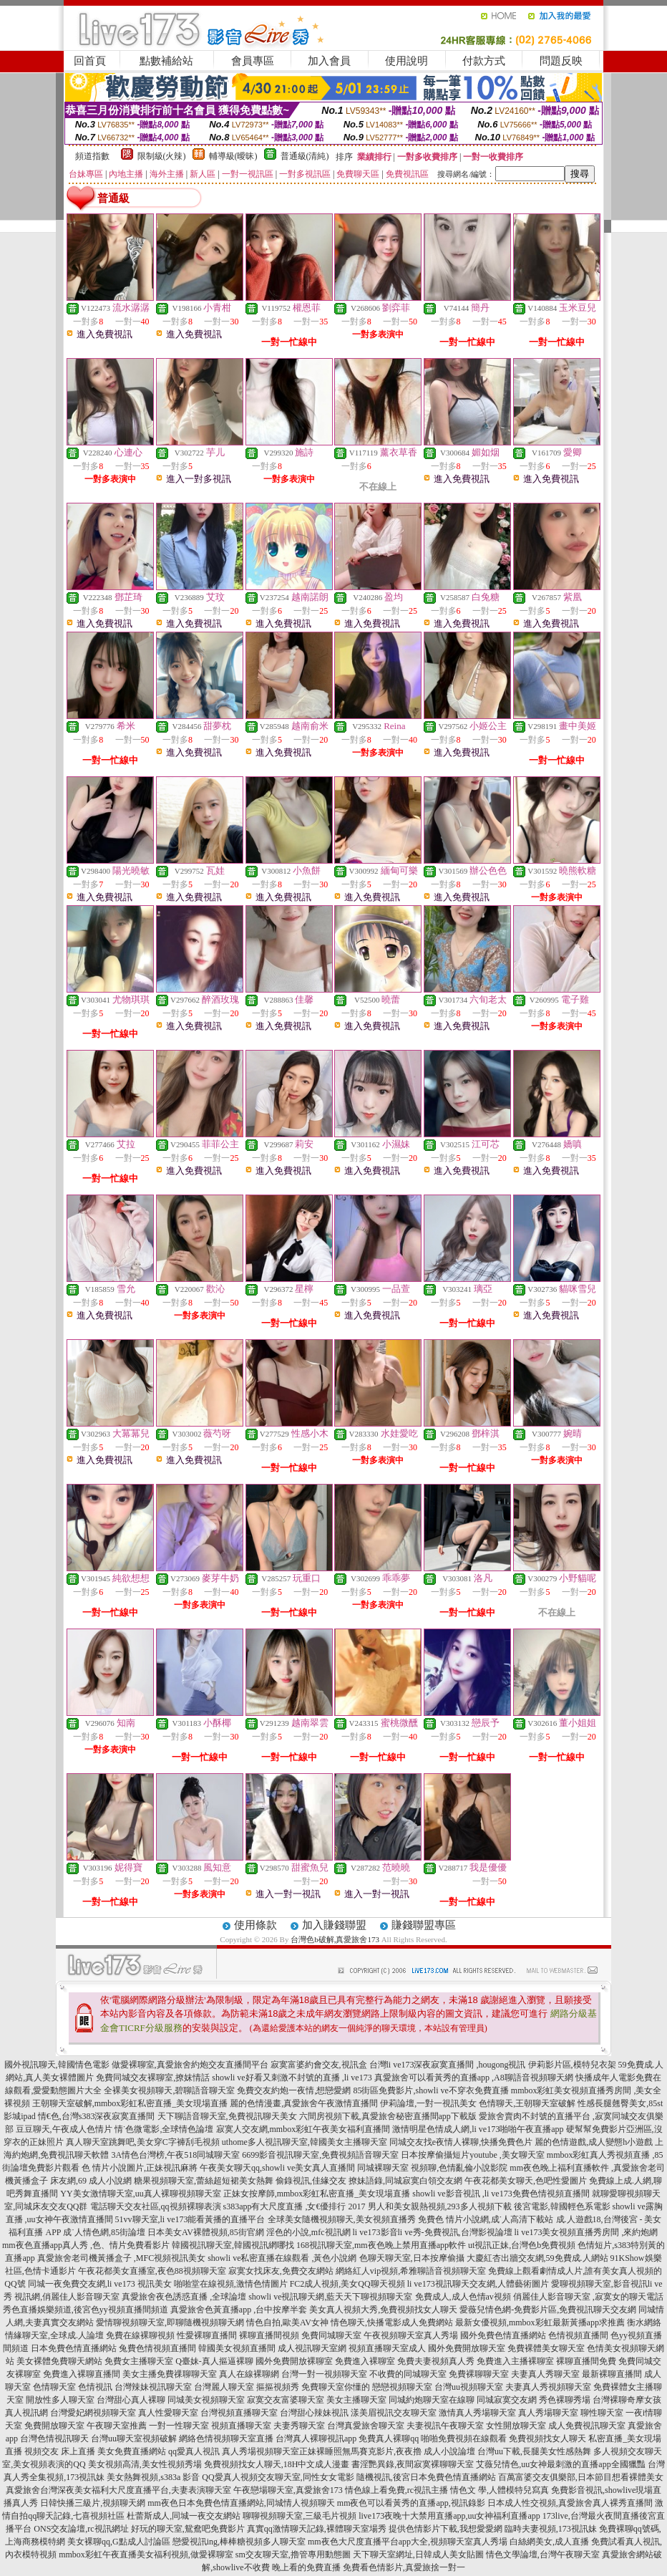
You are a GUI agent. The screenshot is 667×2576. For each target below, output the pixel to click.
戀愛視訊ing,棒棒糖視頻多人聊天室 (239, 2542)
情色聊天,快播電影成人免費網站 (392, 2322)
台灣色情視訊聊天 (54, 2438)
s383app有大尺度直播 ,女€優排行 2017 (294, 2206)
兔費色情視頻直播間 (157, 2348)
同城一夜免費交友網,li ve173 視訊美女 (100, 2284)
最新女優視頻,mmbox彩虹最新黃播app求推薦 (540, 2322)
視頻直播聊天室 (241, 2426)
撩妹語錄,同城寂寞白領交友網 (405, 2181)
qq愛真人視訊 (194, 2451)
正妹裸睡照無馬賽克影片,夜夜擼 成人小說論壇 (387, 2451)
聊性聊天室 (601, 2413)
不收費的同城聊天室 (408, 2374)
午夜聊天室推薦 (117, 2426)
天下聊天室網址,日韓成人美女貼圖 (418, 2555)
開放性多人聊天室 (60, 2400)
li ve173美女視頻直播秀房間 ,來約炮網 (586, 2232)
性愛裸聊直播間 (207, 2335)
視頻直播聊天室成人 (387, 2348)
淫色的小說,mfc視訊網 (308, 2232)
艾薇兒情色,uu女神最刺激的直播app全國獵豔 (560, 2464)
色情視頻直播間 (578, 2335)
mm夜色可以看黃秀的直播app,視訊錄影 (411, 2503)
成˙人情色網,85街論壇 (104, 2232)
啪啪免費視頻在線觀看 (464, 2438)
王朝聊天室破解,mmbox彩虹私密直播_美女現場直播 (130, 2103)
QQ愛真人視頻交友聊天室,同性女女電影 (278, 2477)
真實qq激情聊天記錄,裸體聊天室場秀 (316, 2529)
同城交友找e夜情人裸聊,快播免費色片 (460, 2142)
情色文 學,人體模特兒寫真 (499, 2490)
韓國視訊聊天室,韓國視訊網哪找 (233, 2245)
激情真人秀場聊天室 (477, 2413)
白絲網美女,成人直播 (549, 2542)
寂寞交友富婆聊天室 (285, 2400)
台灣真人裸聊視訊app (316, 2438)
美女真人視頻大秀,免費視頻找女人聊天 (383, 2310)
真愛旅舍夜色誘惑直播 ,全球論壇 (184, 2297)
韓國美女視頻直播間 (237, 2348)
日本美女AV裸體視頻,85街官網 (205, 2232)
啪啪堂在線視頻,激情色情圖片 (231, 2284)
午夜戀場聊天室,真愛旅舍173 (288, 2490)
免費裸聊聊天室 (479, 2374)
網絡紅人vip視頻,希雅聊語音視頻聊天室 (411, 2271)
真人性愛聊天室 (168, 2413)
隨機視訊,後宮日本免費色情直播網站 (426, 2477)
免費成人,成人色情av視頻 (463, 2297)
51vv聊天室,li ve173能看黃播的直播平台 (190, 2219)
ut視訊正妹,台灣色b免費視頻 (521, 2245)
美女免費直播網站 (131, 2451)
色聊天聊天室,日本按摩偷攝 (411, 2258)
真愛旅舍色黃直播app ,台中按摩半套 (238, 2310)
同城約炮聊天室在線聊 (431, 2400)
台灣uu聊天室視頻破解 (134, 2438)
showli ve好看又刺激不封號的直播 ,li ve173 (291, 2078)
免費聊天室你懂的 (335, 2387)
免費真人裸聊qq (389, 2438)
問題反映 (561, 61)
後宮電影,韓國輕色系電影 (562, 2206)
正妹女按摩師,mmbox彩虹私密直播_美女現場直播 (317, 2194)
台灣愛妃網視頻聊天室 (93, 2413)
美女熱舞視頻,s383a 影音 (153, 2477)
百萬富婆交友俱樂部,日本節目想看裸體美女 (580, 2477)
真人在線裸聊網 (249, 2374)
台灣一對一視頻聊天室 (324, 2374)
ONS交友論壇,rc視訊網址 (81, 2529)
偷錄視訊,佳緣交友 (311, 2181)
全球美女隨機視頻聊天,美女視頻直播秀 (342, 2219)
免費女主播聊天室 (138, 2361)
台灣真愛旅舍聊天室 (365, 2426)
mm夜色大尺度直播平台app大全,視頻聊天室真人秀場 (407, 2542)
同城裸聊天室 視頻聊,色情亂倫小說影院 (432, 2168)
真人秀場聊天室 (548, 2413)
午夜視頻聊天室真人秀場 (411, 2335)
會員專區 (252, 61)
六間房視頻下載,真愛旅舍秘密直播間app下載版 (388, 2116)
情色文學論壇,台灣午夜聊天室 (543, 2555)
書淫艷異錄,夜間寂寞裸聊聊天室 (412, 2464)
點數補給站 (166, 61)
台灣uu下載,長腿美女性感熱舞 (534, 2451)
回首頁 (90, 61)
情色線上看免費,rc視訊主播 (396, 2490)
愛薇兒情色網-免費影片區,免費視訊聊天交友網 (547, 2310)
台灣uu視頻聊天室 (468, 2387)
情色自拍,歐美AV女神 (287, 2322)
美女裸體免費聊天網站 (59, 2361)
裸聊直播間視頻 (269, 2335)
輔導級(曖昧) (233, 156)
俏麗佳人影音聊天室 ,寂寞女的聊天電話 (588, 2297)
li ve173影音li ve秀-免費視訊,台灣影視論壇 (432, 2232)
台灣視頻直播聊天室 (239, 2413)
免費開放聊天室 (54, 2426)
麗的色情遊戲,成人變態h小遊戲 (594, 2142)
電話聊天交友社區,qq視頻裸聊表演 (155, 2206)
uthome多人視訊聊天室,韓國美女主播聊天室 (304, 2142)
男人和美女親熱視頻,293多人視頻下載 (440, 2206)
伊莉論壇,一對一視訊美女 (428, 2103)
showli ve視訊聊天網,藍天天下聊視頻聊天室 (330, 2297)
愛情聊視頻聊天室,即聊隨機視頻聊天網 (170, 2322)
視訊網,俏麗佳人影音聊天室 (67, 2297)
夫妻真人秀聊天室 (545, 2374)
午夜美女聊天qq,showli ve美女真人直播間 (277, 2168)
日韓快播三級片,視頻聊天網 (92, 2503)
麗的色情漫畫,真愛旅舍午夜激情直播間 (304, 2103)
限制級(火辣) (161, 156)
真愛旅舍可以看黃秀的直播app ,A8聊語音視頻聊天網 (473, 2078)
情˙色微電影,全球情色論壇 (164, 2129)
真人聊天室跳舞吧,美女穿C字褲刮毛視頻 (143, 2142)
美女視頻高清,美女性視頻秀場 (145, 2464)
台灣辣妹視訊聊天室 (153, 2387)
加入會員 (329, 61)
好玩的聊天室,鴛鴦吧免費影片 (188, 2529)
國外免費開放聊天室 (466, 2348)
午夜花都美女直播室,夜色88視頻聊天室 (152, 2271)
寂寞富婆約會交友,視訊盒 (319, 2065)
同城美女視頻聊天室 (206, 2400)
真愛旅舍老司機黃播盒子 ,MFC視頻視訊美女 (121, 2258)
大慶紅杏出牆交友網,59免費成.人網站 (537, 2258)
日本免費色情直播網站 (74, 2348)
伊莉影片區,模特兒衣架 (572, 2065)
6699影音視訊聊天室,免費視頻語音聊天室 (320, 2155)
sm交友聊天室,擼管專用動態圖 (293, 2555)
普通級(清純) (305, 156)
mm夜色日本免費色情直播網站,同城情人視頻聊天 (241, 2503)
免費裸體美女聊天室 (546, 2348)
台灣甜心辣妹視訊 (314, 2413)
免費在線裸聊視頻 (140, 2335)
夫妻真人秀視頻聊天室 (548, 2387)
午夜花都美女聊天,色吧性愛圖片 (525, 2181)
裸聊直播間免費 (586, 2361)
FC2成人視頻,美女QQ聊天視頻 (347, 2284)
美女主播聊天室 (356, 2400)
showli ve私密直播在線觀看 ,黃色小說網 (282, 2258)
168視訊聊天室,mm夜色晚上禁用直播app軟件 (381, 2245)
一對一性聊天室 (179, 2426)
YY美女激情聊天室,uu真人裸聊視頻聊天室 (140, 2194)
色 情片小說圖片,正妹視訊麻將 (140, 2168)
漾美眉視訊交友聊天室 (394, 2413)
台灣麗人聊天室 (224, 2387)
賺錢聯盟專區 (423, 1925)
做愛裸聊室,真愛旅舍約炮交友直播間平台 (190, 2065)
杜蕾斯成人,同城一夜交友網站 (183, 2516)
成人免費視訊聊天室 (586, 2426)
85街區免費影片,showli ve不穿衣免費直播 (430, 2090)
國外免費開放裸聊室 (294, 2361)
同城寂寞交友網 (507, 2400)
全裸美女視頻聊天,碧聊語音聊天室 (169, 2090)
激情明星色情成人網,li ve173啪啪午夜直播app (477, 2129)
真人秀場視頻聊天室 (260, 2451)
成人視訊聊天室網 (312, 2348)
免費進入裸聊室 (365, 2361)
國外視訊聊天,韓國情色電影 (56, 2065)
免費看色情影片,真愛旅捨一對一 (404, 2567)
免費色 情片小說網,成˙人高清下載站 (486, 2219)
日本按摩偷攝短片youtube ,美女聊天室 (473, 2155)
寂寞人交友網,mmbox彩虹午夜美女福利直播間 (303, 2129)
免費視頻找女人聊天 (547, 2438)
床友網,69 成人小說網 (91, 2181)
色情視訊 (95, 2387)
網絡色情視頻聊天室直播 (226, 2438)
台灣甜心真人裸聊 (131, 2400)
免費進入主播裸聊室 (515, 2361)
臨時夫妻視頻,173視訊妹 (551, 2529)
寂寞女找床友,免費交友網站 (281, 2271)
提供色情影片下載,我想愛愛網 (445, 2529)
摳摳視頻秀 (277, 2387)
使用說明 (406, 61)
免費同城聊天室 (331, 2335)
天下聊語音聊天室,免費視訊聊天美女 (227, 2116)
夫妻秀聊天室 (299, 2426)
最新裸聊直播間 (612, 2374)
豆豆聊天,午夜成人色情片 (64, 2129)
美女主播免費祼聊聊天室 (169, 2374)
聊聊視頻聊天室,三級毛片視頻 (299, 2516)
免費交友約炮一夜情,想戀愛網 (294, 2090)
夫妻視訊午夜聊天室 (445, 2426)
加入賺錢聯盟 (334, 1925)
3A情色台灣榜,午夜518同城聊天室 (175, 2155)
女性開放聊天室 (516, 2426)
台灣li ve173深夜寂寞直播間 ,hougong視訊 (447, 2065)
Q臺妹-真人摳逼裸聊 (214, 2361)
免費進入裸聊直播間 (81, 2374)
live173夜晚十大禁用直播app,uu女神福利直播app (449, 2516)
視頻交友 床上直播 (59, 2451)
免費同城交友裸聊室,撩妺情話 (153, 2078)
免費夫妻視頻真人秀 (435, 2361)
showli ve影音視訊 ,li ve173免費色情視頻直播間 (500, 2194)
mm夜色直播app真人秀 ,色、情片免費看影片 (86, 2245)
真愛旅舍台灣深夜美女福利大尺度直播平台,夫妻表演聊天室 (118, 2490)
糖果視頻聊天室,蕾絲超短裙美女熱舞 (203, 2181)
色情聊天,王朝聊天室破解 (527, 2103)
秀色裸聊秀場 (564, 2400)
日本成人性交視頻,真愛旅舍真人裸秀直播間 (570, 2503)
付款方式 (483, 61)
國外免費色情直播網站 (503, 2335)
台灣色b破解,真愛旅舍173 (335, 1939)
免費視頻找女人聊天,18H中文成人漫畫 (277, 2464)
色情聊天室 (54, 2387)
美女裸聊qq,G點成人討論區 (118, 2542)
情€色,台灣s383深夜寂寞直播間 (96, 2116)
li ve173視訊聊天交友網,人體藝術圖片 (478, 2284)
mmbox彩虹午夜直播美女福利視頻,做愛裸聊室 (146, 2555)
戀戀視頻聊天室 (402, 2387)
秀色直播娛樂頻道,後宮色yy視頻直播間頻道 (85, 2310)
